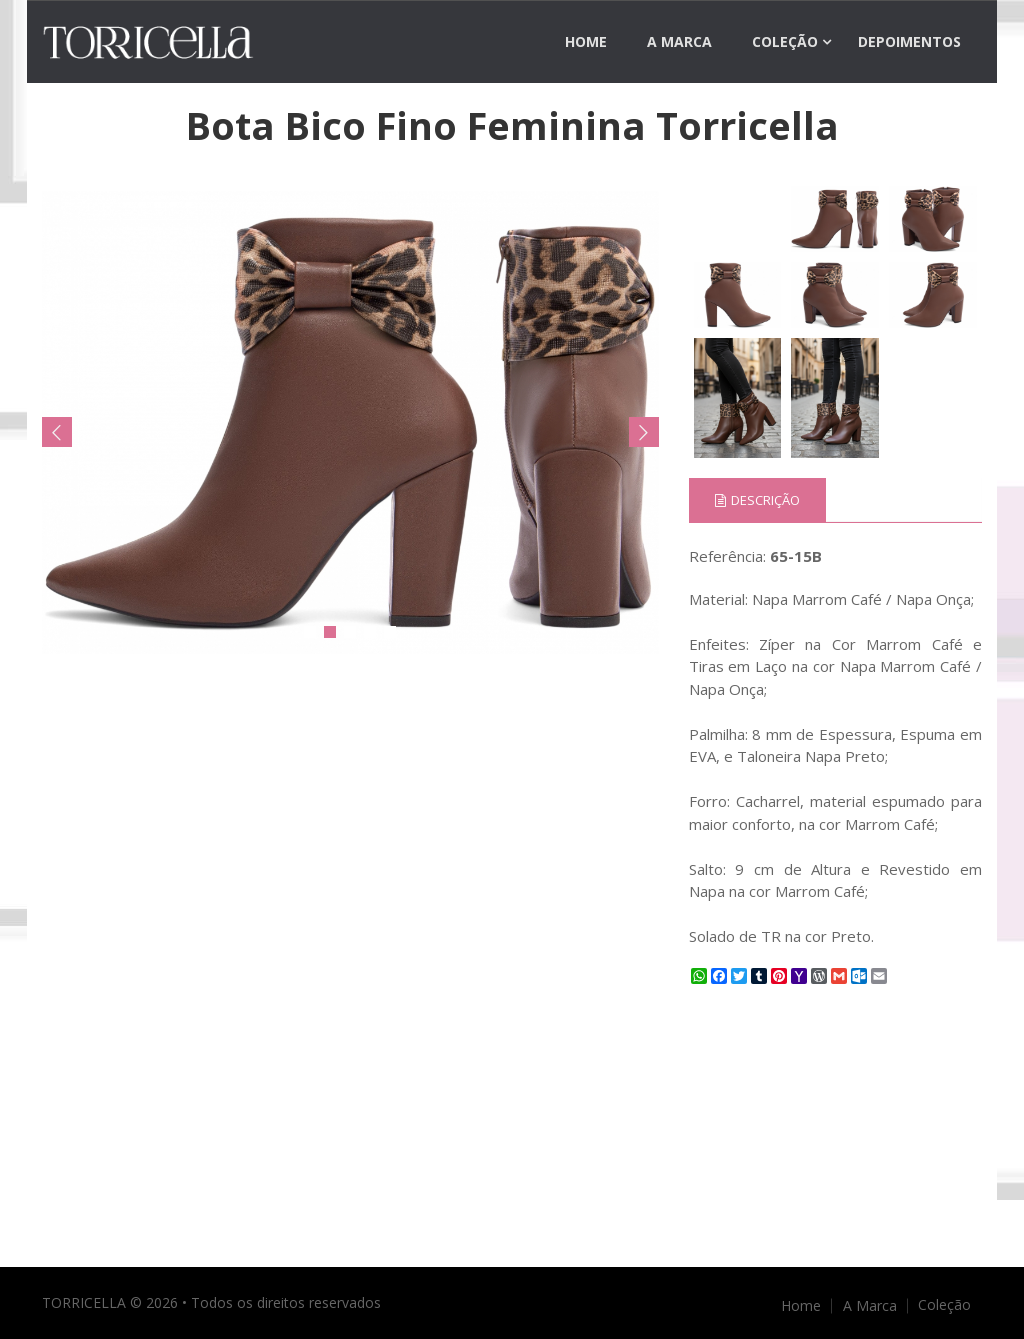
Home (586, 41)
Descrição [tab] (757, 500)
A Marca (679, 41)
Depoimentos (909, 41)
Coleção (785, 41)
